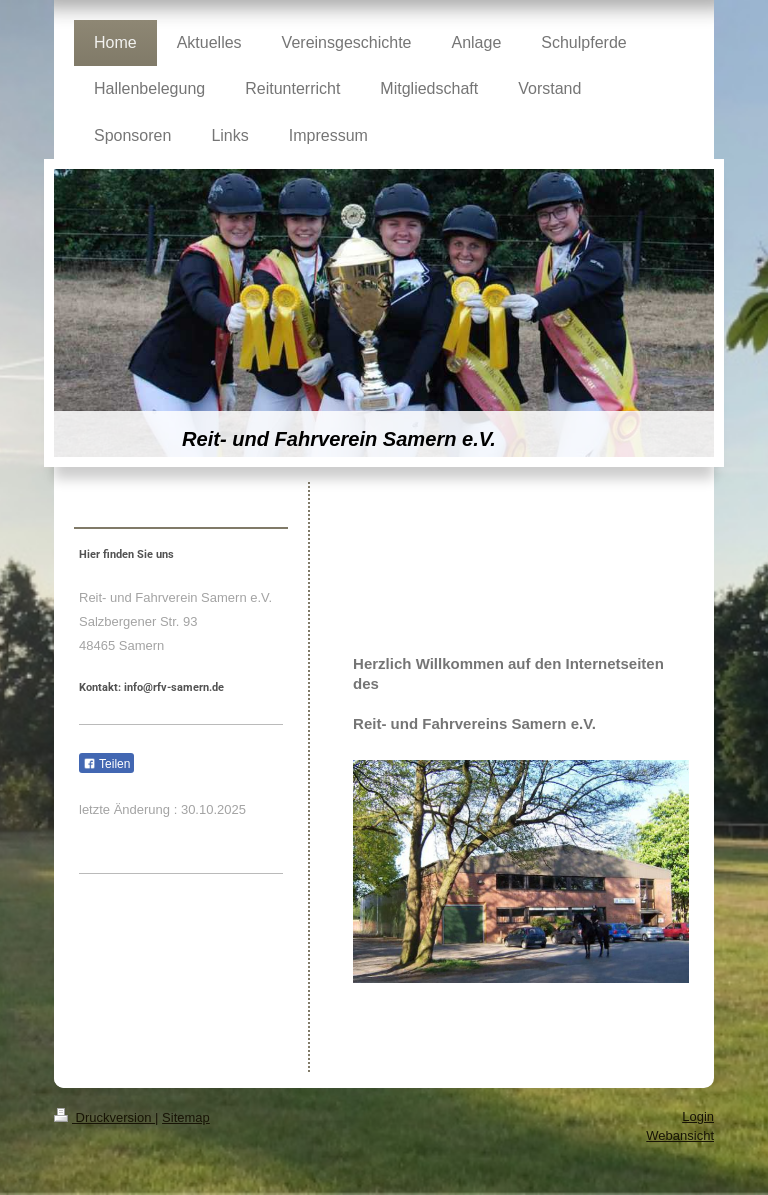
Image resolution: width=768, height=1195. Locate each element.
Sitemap (186, 1117)
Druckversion (104, 1117)
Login (698, 1116)
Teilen (106, 764)
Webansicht (680, 1135)
